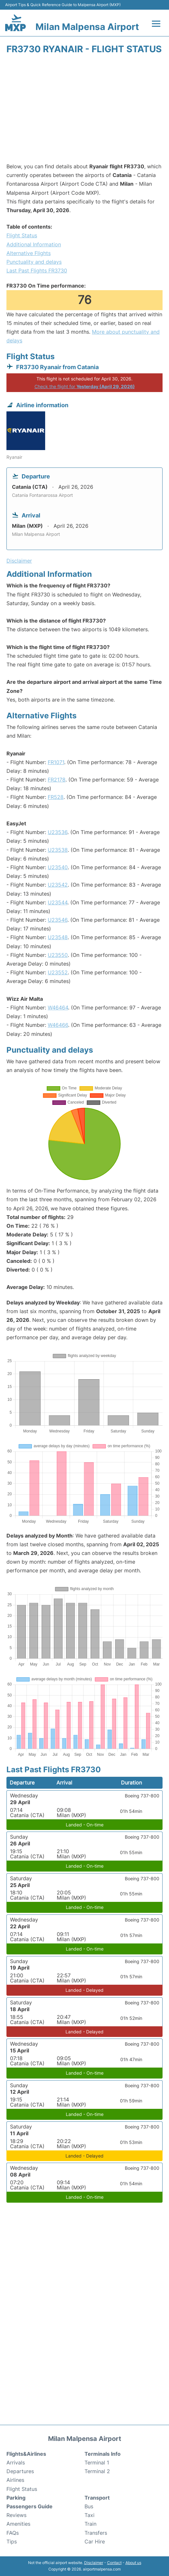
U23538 (58, 850)
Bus (88, 2506)
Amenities (18, 2524)
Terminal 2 (97, 2471)
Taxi (89, 2515)
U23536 (57, 832)
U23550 (58, 955)
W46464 (58, 1007)
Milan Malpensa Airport (87, 26)
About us (133, 2562)
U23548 (58, 937)
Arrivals (15, 2462)
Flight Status (21, 235)
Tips (11, 2541)
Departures (20, 2471)
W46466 (58, 1025)
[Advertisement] (84, 110)
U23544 (57, 902)
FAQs (12, 2533)
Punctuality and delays (34, 262)
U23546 (57, 920)
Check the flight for (85, 386)
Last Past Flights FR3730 (36, 270)
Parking (15, 2497)
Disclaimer (93, 2562)
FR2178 (56, 779)
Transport (97, 2497)
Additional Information (33, 244)
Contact (114, 2562)
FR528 (56, 797)
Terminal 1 (96, 2462)
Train (90, 2524)
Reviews (16, 2515)
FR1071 (56, 762)
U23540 (58, 867)
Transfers (95, 2533)
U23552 (58, 972)
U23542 (58, 884)
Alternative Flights (28, 253)
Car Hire (94, 2541)
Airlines (15, 2480)
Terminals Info (102, 2454)
